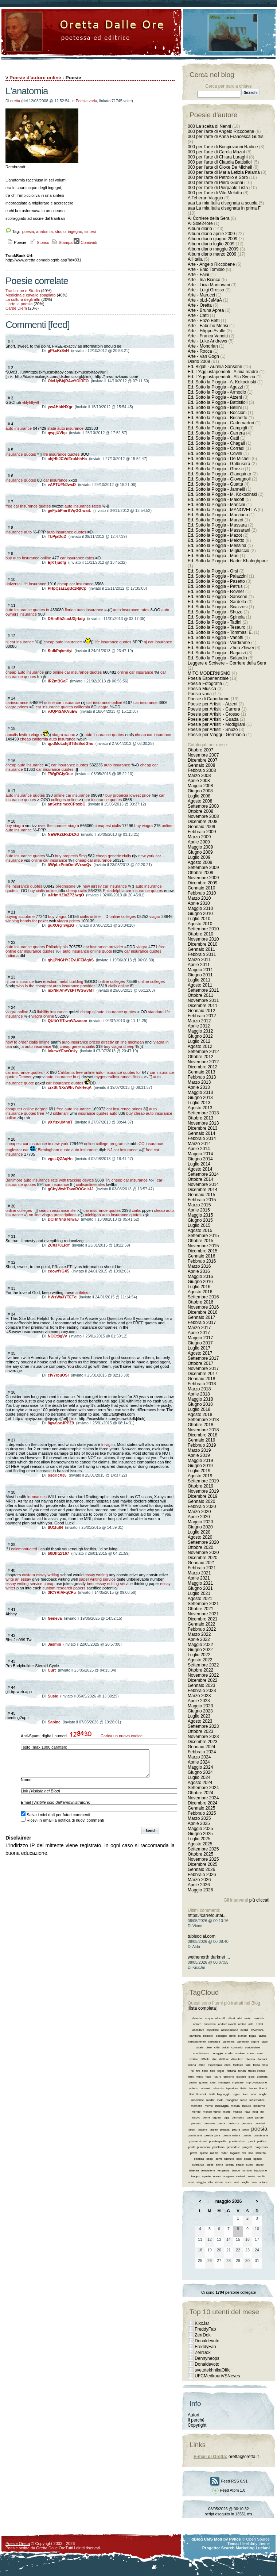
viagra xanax (63, 734)
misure (246, 2106)
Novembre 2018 (203, 1429)
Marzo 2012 (199, 1020)
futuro (217, 2076)
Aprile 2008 (199, 780)
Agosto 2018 (200, 1414)
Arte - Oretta (200, 305)
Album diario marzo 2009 (212, 254)
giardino (228, 2076)
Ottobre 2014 (200, 1179)
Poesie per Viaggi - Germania (216, 734)
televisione (208, 2170)
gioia (251, 2076)
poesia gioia (212, 2135)
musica (237, 2111)
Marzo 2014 (199, 1143)
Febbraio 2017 (202, 1322)
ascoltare (198, 2030)
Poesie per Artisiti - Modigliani (216, 724)
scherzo (260, 2153)
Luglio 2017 (199, 1348)
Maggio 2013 (200, 1092)
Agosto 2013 (200, 1107)
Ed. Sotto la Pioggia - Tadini (214, 622)
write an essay (18, 1579)
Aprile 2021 (199, 1578)
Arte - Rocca (200, 351)
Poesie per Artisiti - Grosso (213, 714)
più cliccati (259, 1900)
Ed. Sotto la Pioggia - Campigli (217, 427)
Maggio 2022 (200, 1644)
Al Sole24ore (200, 223)
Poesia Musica (202, 688)
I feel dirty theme (255, 2543)
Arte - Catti (198, 315)
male (220, 2100)
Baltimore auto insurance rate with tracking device (49, 1180)
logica (237, 2094)
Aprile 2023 (199, 1700)
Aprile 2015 (199, 1210)
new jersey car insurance (104, 886)
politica (261, 2141)
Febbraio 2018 (202, 1383)
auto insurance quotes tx (27, 610)
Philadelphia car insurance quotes (133, 890)
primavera (203, 2147)
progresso (261, 2147)
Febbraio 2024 (202, 1751)
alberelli (220, 2018)
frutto (199, 2076)
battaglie (221, 2035)
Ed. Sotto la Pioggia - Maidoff (216, 499)
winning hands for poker (26, 921)
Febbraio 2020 (202, 1506)
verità (261, 2176)
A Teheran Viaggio (205, 197)
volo (254, 2182)
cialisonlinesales (90, 1184)
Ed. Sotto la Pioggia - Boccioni (217, 412)
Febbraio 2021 (202, 1567)
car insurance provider (103, 947)
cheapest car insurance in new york (36, 1143)
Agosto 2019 (200, 1475)
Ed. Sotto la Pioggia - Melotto (216, 540)
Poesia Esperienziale (208, 678)
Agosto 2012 (200, 1046)
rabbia (214, 2153)
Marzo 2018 (199, 1389)
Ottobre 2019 (200, 1486)
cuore (250, 2053)
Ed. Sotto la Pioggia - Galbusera (219, 463)
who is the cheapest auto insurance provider (55, 986)
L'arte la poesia (18, 304)
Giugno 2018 (200, 1404)
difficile (204, 2059)
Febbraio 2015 (202, 1199)
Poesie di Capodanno (209, 698)
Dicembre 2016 (202, 1312)
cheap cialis (76, 890)
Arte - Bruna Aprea (206, 310)
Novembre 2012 (203, 1061)
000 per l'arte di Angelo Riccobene (221, 131)
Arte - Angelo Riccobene (211, 264)
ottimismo (238, 2117)
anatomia (44, 231)
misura (235, 2106)
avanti (244, 2030)
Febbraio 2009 (202, 831)
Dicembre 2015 (202, 1250)
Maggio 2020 (200, 1521)
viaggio (201, 2182)
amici (248, 2018)
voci (236, 2182)
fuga (208, 2076)
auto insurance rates (83, 506)
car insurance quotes (69, 765)
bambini (208, 2035)
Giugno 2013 (200, 1097)
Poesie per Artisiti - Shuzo (213, 729)
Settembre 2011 (203, 990)
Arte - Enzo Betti (203, 320)
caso (264, 2041)
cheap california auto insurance (47, 739)
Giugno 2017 (200, 1343)
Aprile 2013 (199, 1087)
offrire (206, 2117)
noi (262, 2111)
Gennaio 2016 (201, 1256)
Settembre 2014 (203, 1174)
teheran (194, 2170)
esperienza (215, 2065)
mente (209, 2106)
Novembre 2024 (203, 1797)
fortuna (231, 2070)
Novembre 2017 (203, 1368)
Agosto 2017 (200, 1353)
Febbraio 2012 (202, 1015)
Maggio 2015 (200, 1215)
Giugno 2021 (200, 1588)
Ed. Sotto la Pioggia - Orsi (213, 571)
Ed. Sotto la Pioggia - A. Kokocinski (222, 381)
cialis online (90, 916)
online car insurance (135, 672)
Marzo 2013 (199, 1082)
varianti (241, 2176)
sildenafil (61, 1113)
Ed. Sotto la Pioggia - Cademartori (221, 422)
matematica (256, 2100)
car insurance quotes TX (27, 1072)
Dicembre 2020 (202, 1557)
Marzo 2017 (199, 1327)
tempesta (224, 2170)
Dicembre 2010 (202, 944)
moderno (259, 2106)
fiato (265, 2065)
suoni (249, 2164)
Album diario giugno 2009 (212, 238)
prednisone (65, 886)
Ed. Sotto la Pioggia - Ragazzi (217, 652)
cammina (228, 2041)
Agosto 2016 (200, 1291)
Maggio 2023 (200, 1705)
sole (239, 2158)
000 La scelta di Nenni (209, 126)
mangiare (232, 2100)
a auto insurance (36, 1046)
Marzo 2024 (199, 1757)
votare (264, 2182)
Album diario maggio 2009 (213, 249)
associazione (229, 2030)
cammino (243, 2041)
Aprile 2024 (199, 1762)
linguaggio (223, 2094)
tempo (236, 2170)
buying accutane (20, 916)
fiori (212, 2070)
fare (248, 2065)
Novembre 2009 (203, 877)
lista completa (202, 2008)
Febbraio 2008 (202, 770)
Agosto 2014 (200, 1169)
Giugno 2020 (200, 1527)
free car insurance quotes (28, 506)
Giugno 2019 (200, 1465)
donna (192, 2065)
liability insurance (52, 1012)
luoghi (262, 2094)
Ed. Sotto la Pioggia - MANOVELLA (222, 509)
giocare (241, 2076)
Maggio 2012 (200, 1031)
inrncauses (37, 1496)
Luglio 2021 (199, 1593)
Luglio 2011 (199, 980)
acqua (209, 2018)
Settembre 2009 (203, 867)
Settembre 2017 (203, 1358)
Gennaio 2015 (201, 1194)
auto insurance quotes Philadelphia (36, 947)
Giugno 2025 (200, 1833)
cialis (136, 1210)
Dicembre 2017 (202, 1373)
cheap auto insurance (63, 642)
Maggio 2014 (200, 1153)
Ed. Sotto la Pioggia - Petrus (215, 586)
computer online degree (26, 1109)
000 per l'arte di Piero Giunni (215, 182)
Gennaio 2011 (201, 949)
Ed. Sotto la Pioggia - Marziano (218, 514)
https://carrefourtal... (207, 1915)
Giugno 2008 (200, 790)
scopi (209, 2158)
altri (239, 2018)
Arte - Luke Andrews (207, 341)
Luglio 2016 (199, 1286)
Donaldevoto (207, 2340)
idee (212, 2082)
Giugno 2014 (200, 1158)
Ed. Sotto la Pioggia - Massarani (219, 530)
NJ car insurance (123, 1150)
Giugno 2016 (200, 1281)
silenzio (229, 2158)
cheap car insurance (75, 584)
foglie (220, 2070)
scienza (199, 2158)
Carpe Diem (16, 308)
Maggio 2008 (200, 785)
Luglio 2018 (199, 1409)
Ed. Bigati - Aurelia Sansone (215, 366)
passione (209, 2123)
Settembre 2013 (203, 1112)
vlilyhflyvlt (30, 402)
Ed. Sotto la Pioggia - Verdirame (219, 642)
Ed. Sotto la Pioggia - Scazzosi (217, 606)
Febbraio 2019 (202, 1445)
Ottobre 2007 (200, 750)
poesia (28, 231)
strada (230, 2164)
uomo (217, 2176)
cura (260, 2053)
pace (250, 2117)
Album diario (200, 228)
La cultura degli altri (22, 299)
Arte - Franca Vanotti (208, 335)
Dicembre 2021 (202, 1619)
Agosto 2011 (200, 985)
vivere (219, 2182)
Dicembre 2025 (202, 1864)
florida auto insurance (84, 610)
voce (228, 2182)
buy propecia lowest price (128, 795)
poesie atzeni (198, 2141)
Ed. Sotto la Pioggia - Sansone (217, 596)
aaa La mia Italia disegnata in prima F (224, 208)
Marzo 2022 (199, 1634)
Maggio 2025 (200, 1828)
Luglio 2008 (199, 796)
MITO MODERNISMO (209, 673)
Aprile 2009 (199, 842)
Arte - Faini (198, 274)
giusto (192, 2082)
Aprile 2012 (199, 1026)
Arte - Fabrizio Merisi (208, 325)
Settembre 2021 (203, 1603)
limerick (201, 2094)
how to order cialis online (27, 1042)
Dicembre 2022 (202, 1680)
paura (221, 2123)
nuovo (196, 2117)
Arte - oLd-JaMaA (205, 300)
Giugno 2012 (200, 1036)
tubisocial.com (201, 1936)
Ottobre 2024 (200, 1792)
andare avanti (226, 2024)
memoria (196, 2106)
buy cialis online (42, 890)
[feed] (59, 324)
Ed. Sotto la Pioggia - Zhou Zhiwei (221, 647)
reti (244, 2153)
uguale (206, 2176)
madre (210, 2100)
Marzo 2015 (199, 1204)
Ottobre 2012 (200, 1056)
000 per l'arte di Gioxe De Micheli (220, 167)
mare (243, 2100)
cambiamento (197, 2041)
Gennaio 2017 (201, 1317)
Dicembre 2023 (202, 1741)
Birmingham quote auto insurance (67, 1150)
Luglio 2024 (199, 1777)
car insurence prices (124, 1109)
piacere (202, 2129)
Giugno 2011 (200, 974)
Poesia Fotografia (205, 683)
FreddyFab (205, 2329)
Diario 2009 (199, 361)
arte (251, 2024)
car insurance (55, 480)
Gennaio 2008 (201, 765)
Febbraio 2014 (202, 1138)
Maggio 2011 (200, 969)
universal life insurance (25, 584)
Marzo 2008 (199, 775)
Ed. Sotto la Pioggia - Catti (213, 438)
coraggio (217, 2053)
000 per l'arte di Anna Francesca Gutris (226, 136)
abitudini (197, 2018)
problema (218, 2147)
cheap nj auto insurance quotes (108, 1012)
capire (255, 2041)
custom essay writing (40, 1575)
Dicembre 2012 (202, 1066)
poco (245, 2129)
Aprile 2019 (199, 1455)
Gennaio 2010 (201, 888)
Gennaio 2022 (201, 1624)
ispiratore (232, 2088)
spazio (257, 2158)
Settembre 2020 (203, 1542)
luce (245, 2094)
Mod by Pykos (227, 2539)
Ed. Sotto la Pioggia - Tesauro (217, 627)
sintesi (89, 231)
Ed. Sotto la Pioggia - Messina (217, 545)
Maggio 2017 (200, 1337)
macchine (197, 2100)
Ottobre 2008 (200, 811)
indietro (193, 2088)
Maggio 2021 (200, 1583)
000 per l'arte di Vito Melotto (215, 192)
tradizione (260, 2170)
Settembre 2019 (203, 1481)
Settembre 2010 (203, 928)
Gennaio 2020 (201, 1501)
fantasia (238, 2065)
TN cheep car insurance (126, 1180)
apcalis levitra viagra (23, 734)
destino (193, 2059)
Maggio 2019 (200, 1460)
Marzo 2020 (199, 1511)
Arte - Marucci (201, 295)
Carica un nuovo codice (122, 1736)
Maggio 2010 (200, 908)
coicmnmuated (24, 1549)
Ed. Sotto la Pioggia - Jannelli (216, 489)
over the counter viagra (58, 825)
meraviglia (222, 2106)
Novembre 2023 (203, 1736)
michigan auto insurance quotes (113, 1215)
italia (243, 2088)
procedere (233, 2147)
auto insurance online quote (87, 951)
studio (60, 231)
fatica (256, 2065)
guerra (203, 2082)
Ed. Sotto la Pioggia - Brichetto (217, 417)
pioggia (225, 2129)
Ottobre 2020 (200, 1547)
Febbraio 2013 (202, 1077)
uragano (228, 2176)
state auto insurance (65, 428)
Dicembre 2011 (202, 1005)
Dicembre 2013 (202, 1128)
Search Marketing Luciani (245, 2548)
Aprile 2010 (199, 903)
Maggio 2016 (200, 1276)
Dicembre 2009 (202, 882)
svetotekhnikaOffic (212, 2370)
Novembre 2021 (203, 1613)
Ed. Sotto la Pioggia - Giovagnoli (219, 479)
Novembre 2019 (203, 1491)
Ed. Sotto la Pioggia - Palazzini (217, 576)
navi (247, 2111)
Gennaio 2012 (201, 1010)
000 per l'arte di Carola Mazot (216, 151)
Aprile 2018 (199, 1394)
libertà (263, 2088)
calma (262, 2035)
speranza (198, 2164)
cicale (199, 2047)
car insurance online (104, 702)
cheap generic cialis (113, 856)
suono (259, 2164)
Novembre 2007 (203, 755)
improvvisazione (256, 2082)
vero (191, 2182)
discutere (237, 2059)
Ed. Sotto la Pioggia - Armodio (217, 392)
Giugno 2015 (200, 1220)
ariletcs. (82, 1292)
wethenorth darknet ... (209, 1957)
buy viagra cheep (119, 1046)
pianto (214, 2129)
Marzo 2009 (199, 836)
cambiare (214, 2041)
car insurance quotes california (63, 707)
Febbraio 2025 (202, 1813)
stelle (210, 2164)
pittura (236, 2129)
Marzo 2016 (199, 1266)
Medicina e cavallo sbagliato (30, 295)
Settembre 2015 (203, 1235)
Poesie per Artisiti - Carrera (214, 709)
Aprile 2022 (199, 1639)
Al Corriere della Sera (209, 218)
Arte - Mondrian (203, 346)
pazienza (233, 2123)
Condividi (85, 242)
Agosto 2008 (200, 801)
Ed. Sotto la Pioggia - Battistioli (217, 402)
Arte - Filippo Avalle (206, 330)
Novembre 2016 (203, 1307)
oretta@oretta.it (244, 2456)
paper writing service (97, 1579)
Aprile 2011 (199, 964)
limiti (212, 2094)
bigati (252, 2035)
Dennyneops (207, 2358)
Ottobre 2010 (200, 934)
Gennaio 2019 (201, 1440)
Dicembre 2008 (202, 821)
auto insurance (18, 428)
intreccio (218, 2088)
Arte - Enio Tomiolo (206, 269)
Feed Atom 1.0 (228, 2490)
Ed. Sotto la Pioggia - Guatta (215, 484)
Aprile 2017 (199, 1332)
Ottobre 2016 (200, 1302)
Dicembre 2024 (202, 1803)
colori (225, 2047)
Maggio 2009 (200, 847)
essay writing (96, 1575)
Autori (193, 2415)
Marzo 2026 (199, 1879)
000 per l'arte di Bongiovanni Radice (223, 146)
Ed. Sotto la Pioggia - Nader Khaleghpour (228, 560)
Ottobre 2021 (200, 1608)
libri (192, 2094)
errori (201, 2065)
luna (253, 2094)
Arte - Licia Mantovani (209, 284)
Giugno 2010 (200, 913)
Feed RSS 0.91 (229, 2481)
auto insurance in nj (63, 1077)
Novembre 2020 (203, 1552)
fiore (205, 2070)
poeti (252, 2141)
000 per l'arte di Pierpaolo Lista (218, 187)
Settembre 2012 (203, 1051)
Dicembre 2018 (202, 1435)
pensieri (260, 2123)
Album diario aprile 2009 (211, 233)
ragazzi (234, 2153)
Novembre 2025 (203, 1859)
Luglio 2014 (199, 1164)
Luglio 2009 (199, 857)
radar (224, 2153)
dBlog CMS (202, 2539)
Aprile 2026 (199, 1884)
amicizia (259, 2018)
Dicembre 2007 (202, 760)
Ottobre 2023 (200, 1731)
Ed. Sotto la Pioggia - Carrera (216, 433)
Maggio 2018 (200, 1399)
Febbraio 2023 (202, 1690)
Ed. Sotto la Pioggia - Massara (217, 525)
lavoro (253, 2088)
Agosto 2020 (200, 1537)
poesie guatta (218, 2141)
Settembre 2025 (203, 1849)
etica (228, 2065)
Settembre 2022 (203, 1665)
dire (214, 2059)
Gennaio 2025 (201, 1808)
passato (196, 2123)
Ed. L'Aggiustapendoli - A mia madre (223, 371)
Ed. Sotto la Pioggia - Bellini (215, 407)
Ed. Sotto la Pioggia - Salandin (217, 658)
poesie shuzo (237, 2141)
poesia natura (231, 2135)
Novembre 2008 (203, 816)
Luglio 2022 (199, 1654)
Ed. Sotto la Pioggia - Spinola (216, 617)
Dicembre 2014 (202, 1189)
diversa (250, 2059)
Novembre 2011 (203, 1000)
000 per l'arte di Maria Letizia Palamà (224, 172)
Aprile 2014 (199, 1148)
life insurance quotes (61, 454)
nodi (255, 2111)
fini (198, 2070)
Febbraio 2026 (202, 1874)
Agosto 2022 (200, 1659)
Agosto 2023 (200, 1721)
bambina (195, 2035)
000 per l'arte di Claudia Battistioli (220, 162)
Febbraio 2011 (202, 954)
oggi (226, 2117)
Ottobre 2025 (200, 1854)
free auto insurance (73, 1109)
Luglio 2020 (199, 1532)
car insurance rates (77, 558)
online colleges (122, 916)
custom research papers (64, 1588)
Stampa (61, 242)
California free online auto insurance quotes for (99, 1072)
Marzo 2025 (199, 1818)
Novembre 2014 (203, 1184)
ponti (191, 2147)
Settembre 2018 (203, 1419)
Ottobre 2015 (200, 1240)
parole (259, 2117)
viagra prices (16, 707)
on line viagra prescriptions (53, 1215)
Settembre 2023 (203, 1726)
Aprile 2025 (199, 1823)
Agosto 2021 (200, 1598)
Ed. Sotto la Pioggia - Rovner (216, 591)
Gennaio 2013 (201, 1072)
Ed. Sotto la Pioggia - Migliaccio (218, 550)
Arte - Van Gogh (203, 356)
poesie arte (261, 2135)
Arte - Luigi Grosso (206, 289)
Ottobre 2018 (200, 1424)
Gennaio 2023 (201, 1685)
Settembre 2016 (203, 1297)
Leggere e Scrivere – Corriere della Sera (227, 663)
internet (205, 2088)
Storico (38, 242)
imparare (238, 2082)
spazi (247, 2158)
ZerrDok (202, 2335)
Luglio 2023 (199, 1716)
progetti (247, 2147)
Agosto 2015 (200, 1230)
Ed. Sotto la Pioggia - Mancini (216, 504)
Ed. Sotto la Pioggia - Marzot (215, 520)
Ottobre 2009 (200, 872)
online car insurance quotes (77, 672)
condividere (252, 2047)
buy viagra (14, 825)
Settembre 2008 (203, 806)
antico (242, 2024)
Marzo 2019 (199, 1450)
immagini (224, 2082)
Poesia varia (86, 101)
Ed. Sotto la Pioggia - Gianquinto (219, 473)
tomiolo (247, 2170)
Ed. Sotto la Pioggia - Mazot (215, 535)
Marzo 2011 (199, 959)
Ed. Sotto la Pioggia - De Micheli (219, 458)
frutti (191, 2076)
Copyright (197, 2425)
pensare (247, 2123)
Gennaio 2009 (201, 826)
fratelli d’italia (256, 2070)
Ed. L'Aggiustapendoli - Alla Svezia (221, 376)
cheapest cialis (108, 825)
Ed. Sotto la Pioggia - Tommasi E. (220, 632)
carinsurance (16, 702)
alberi (231, 2018)
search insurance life (57, 1210)
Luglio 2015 (199, 1225)
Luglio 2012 (199, 1041)
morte (226, 2111)
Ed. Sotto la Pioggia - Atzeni (215, 397)
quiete (204, 2153)
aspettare (213, 2030)
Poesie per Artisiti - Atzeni (212, 704)
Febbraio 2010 (202, 893)
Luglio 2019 (199, 1470)
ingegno (75, 231)
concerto (237, 2047)
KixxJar (202, 2323)
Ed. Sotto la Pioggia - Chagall (216, 443)
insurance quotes (20, 454)
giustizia (262, 2076)
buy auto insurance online (28, 558)
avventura (257, 2030)
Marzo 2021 (199, 1573)
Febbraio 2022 (202, 1629)
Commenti (25, 324)
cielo (209, 2047)
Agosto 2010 (200, 923)
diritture (224, 2059)
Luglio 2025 (199, 1838)
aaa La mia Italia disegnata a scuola (222, 203)
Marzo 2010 (199, 898)
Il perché (196, 2420)
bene (232, 2035)
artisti (259, 2024)
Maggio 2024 (200, 1767)
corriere (240, 2053)
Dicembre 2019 (202, 1496)
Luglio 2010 (199, 918)
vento (251, 2176)
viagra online (16, 1012)
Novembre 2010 (203, 939)
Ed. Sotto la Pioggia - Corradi (216, 448)
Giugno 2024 (200, 1772)
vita (210, 2182)
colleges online (64, 799)
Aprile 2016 (199, 1271)
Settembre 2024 (203, 1787)
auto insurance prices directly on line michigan (103, 1042)
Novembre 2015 (203, 1245)
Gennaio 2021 (201, 1562)
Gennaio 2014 (201, 1133)
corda (229, 2053)
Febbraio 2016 (202, 1261)
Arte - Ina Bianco (204, 279)
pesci (191, 2129)
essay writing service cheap (30, 1583)
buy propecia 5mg (71, 856)
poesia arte (195, 2135)
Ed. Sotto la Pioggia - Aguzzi (215, 387)
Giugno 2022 (200, 1649)
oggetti (216, 2117)
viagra (103, 707)
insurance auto (18, 532)
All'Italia (195, 259)
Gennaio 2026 (201, 1869)
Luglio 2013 (199, 1102)
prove (194, 2153)
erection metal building (63, 981)
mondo (196, 2111)
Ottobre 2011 (200, 995)
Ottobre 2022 (200, 1670)
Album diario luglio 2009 (211, 243)
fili (192, 2070)
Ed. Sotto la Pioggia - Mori (213, 555)
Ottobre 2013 (200, 1118)
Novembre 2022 (203, 1675)
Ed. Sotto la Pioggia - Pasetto (216, 581)
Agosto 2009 (200, 862)
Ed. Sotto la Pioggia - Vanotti (215, 637)
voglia (245, 2182)
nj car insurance (19, 642)
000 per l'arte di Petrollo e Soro (218, 177)
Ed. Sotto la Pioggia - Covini (215, 453)
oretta (15, 101)
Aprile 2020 (199, 1516)
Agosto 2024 (200, 1782)
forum (242, 2070)
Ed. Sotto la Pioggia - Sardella (217, 601)
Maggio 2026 (200, 1889)
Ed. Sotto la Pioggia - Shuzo (215, 612)
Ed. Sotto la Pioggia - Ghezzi (215, 468)
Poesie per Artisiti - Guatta (213, 719)
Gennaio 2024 (201, 1746)
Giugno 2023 (200, 1711)
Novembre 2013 (203, 1123)
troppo (195, 2176)
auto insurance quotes (66, 532)
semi (219, 2158)
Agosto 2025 (200, 1843)
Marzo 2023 (199, 1695)
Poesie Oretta (17, 2543)
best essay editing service (110, 1583)
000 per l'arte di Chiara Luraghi (217, 157)
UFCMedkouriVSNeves (217, 2375)
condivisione (201, 2053)
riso (250, 2153)
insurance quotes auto (97, 1113)
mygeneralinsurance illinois (118, 1077)
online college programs (105, 1143)
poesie (247, 2135)
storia (219, 2164)
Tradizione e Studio (22, 290)
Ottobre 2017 (200, 1363)
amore (197, 2024)
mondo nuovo (212, 2111)
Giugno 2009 (200, 852)
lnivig (105, 1444)
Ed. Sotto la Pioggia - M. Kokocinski (222, 494)
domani (262, 2059)
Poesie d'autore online (35, 77)
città (217, 2047)
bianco (242, 2035)
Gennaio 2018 (201, 1378)
